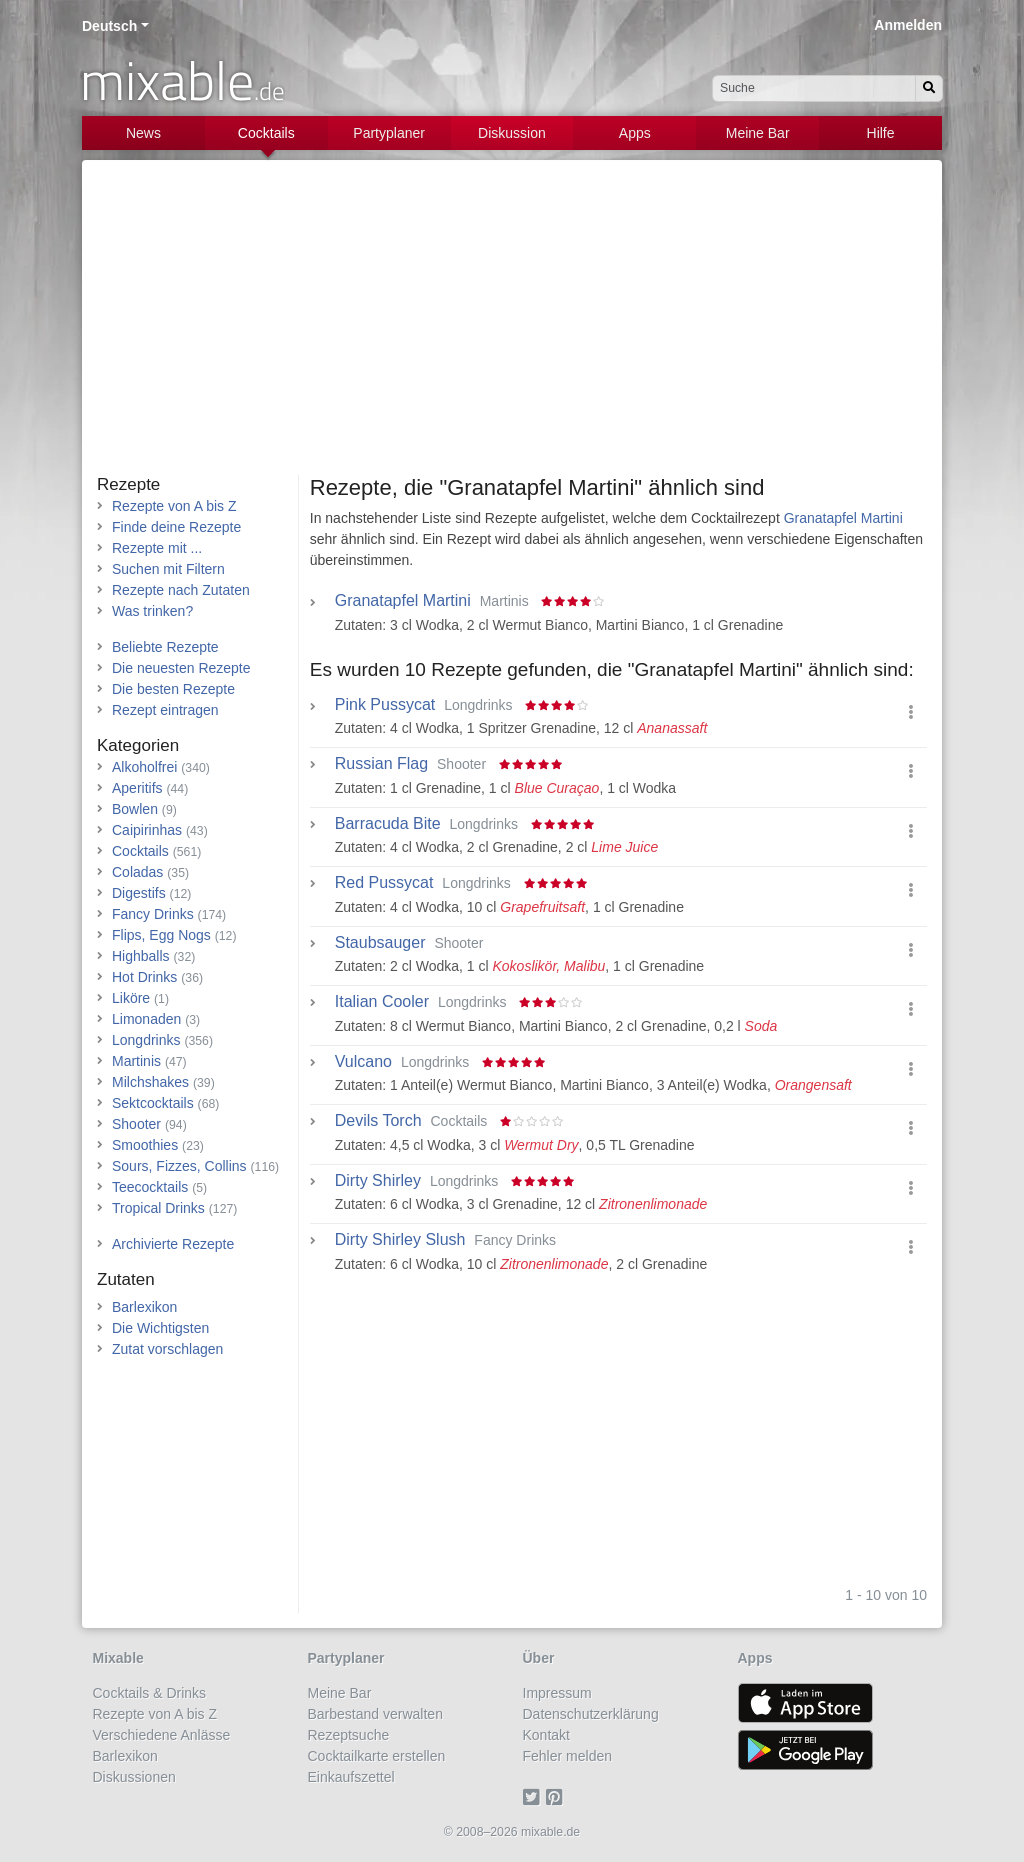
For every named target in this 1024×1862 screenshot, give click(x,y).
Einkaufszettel (351, 1777)
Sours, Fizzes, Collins (179, 1166)
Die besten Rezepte (173, 689)
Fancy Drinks (153, 914)
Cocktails (266, 133)
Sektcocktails (153, 1103)
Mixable (118, 1658)
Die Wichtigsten (160, 1328)
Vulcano (363, 1062)
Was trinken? (152, 611)
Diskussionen (134, 1777)
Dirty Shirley (378, 1181)
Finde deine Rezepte (176, 527)
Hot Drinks (144, 977)
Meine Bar (758, 133)
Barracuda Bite (388, 824)
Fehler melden (568, 1756)
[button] (911, 712)
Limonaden (146, 1019)
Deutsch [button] (109, 26)
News (143, 133)
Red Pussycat (384, 883)
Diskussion (512, 133)
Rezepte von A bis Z (174, 506)
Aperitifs (137, 788)
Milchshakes (150, 1082)
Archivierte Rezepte (173, 1244)
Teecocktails (150, 1187)
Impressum (557, 1693)
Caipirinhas (147, 830)
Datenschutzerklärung (591, 1714)
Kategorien (138, 745)
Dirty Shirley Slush (400, 1240)
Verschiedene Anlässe (162, 1735)
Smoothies (145, 1145)
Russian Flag (381, 764)
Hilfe (881, 133)
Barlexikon (144, 1307)
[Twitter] (534, 1798)
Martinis (136, 1061)
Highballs (141, 956)
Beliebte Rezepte (165, 647)
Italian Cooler (382, 1002)
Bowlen (135, 809)
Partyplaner (389, 133)
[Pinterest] (557, 1798)
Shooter (136, 1124)
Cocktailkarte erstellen (377, 1756)
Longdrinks (146, 1040)
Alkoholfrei (144, 767)
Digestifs (139, 893)
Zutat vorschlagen (167, 1349)
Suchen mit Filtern (168, 569)
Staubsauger (380, 943)
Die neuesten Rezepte (181, 668)
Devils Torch (378, 1121)
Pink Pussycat (385, 705)
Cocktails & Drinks (150, 1693)
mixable (182, 80)
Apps (635, 133)
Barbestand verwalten (375, 1714)
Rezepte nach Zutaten (181, 590)
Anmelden (908, 25)
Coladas (137, 872)
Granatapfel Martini (843, 518)
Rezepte (128, 484)
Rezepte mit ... (157, 548)
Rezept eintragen (165, 710)
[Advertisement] (512, 325)
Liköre (131, 998)
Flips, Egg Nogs (161, 935)
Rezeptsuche (349, 1735)
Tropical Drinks (158, 1208)
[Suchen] (929, 88)
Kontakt (546, 1735)
